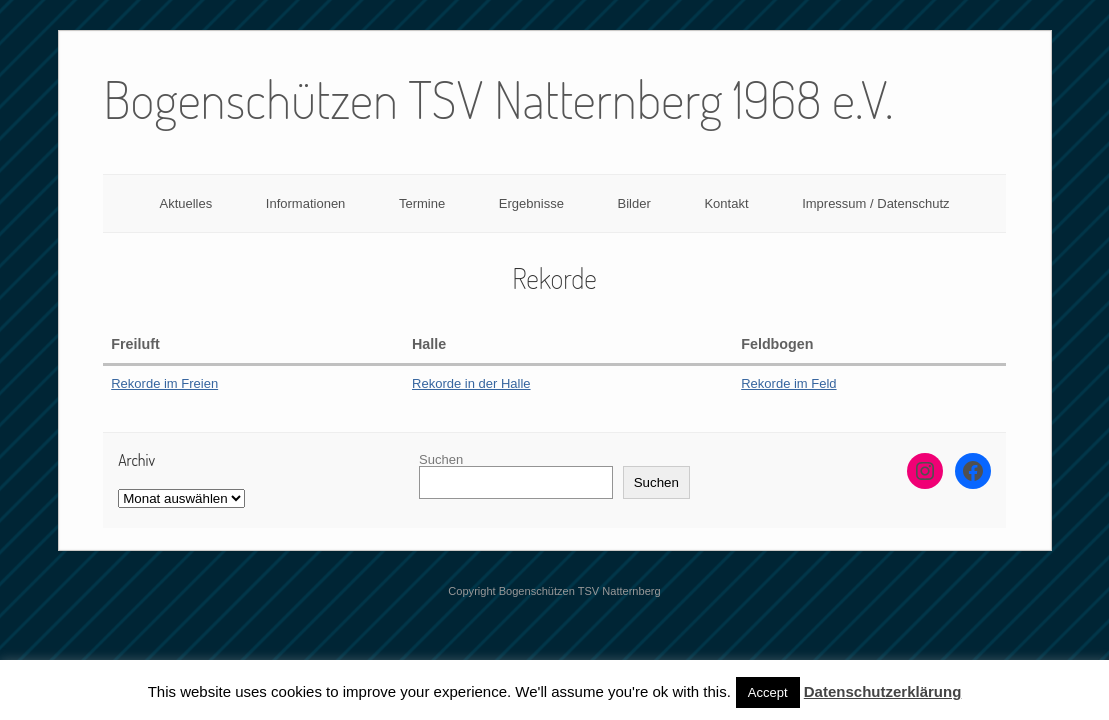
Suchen (441, 459)
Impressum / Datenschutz (875, 203)
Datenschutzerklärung (883, 691)
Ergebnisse (531, 203)
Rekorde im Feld (788, 383)
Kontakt (726, 203)
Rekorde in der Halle (471, 383)
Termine (422, 203)
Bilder (634, 203)
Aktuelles (185, 203)
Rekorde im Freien (164, 383)
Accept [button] (768, 692)
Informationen (306, 203)
